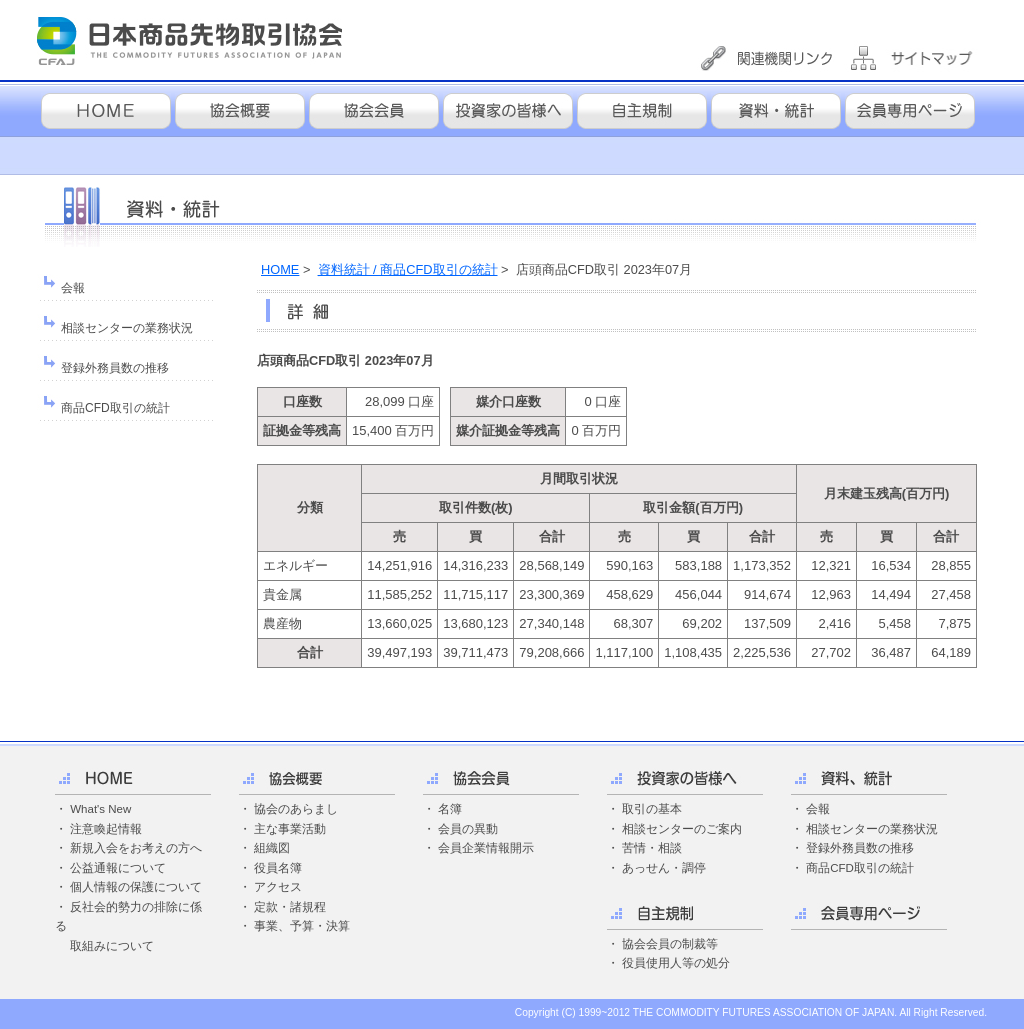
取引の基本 (652, 809)
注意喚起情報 (106, 829)
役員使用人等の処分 (676, 963)
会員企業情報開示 (486, 848)
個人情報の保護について (136, 887)
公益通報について (118, 868)
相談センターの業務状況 (127, 328)
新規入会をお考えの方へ (136, 848)
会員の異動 (468, 829)
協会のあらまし (296, 809)
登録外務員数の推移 (115, 368)
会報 (73, 288)
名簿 (450, 809)
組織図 (272, 848)
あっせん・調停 (664, 868)
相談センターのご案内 (682, 829)
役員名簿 (278, 868)
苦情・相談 (652, 848)
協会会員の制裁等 (670, 944)
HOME (280, 269)
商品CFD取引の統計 (115, 408)
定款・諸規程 (290, 907)
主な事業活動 (290, 829)
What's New (100, 809)
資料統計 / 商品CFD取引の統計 (408, 269)
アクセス (278, 887)
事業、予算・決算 (302, 926)
